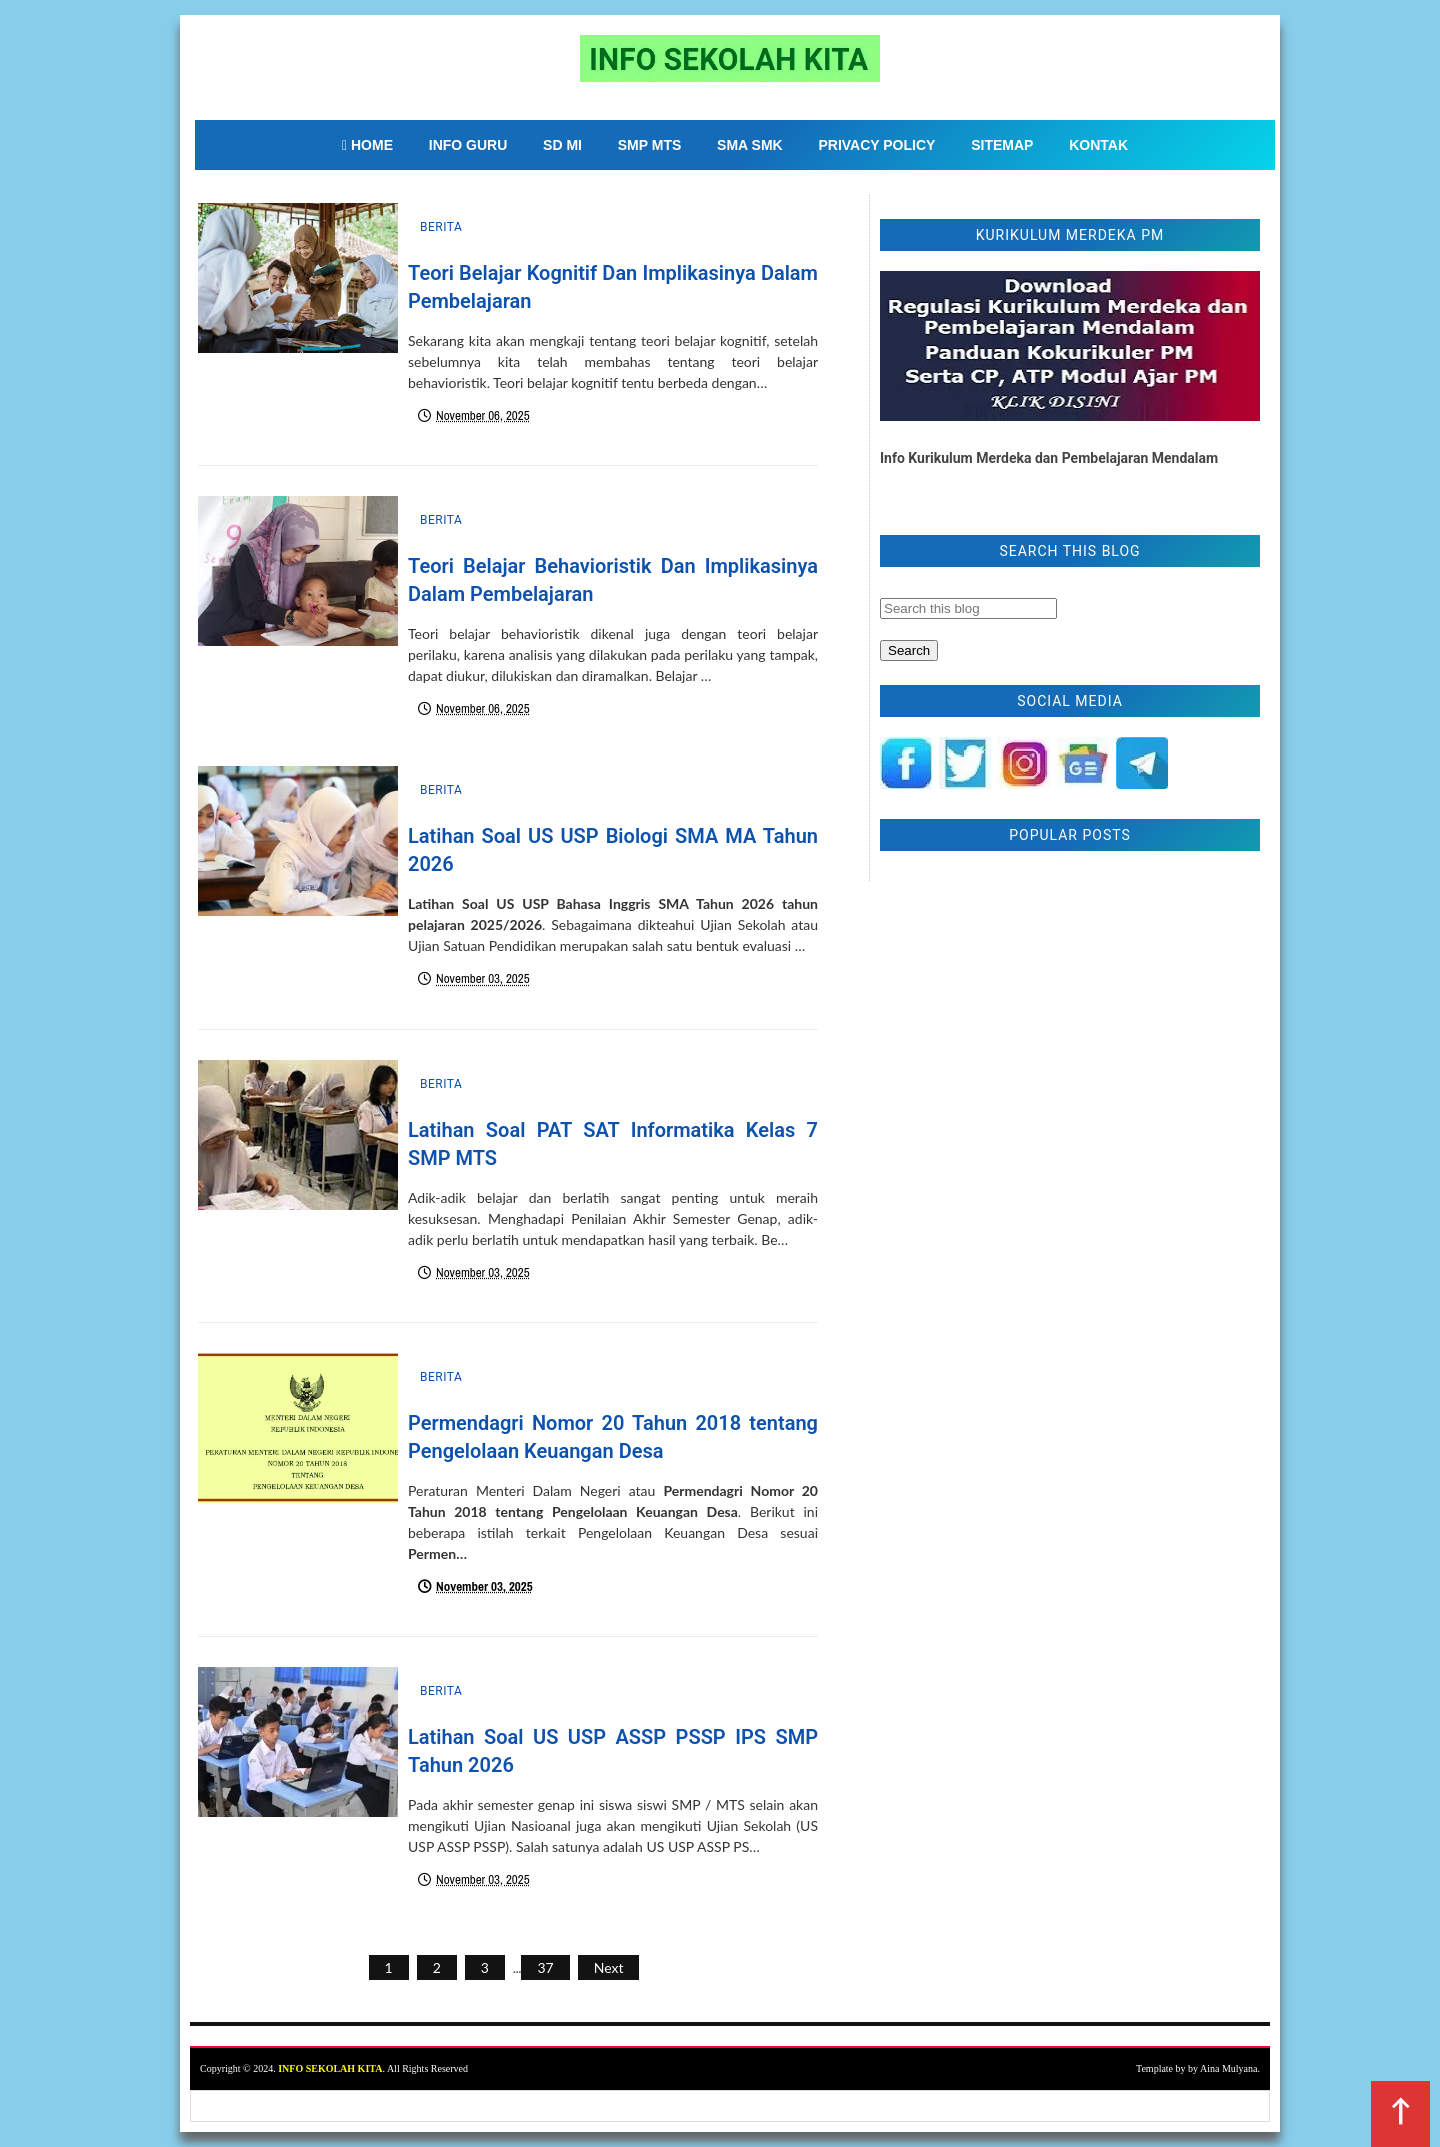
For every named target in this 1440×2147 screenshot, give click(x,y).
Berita (441, 227)
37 (545, 1967)
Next (609, 1967)
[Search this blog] (968, 608)
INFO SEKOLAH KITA (330, 2068)
